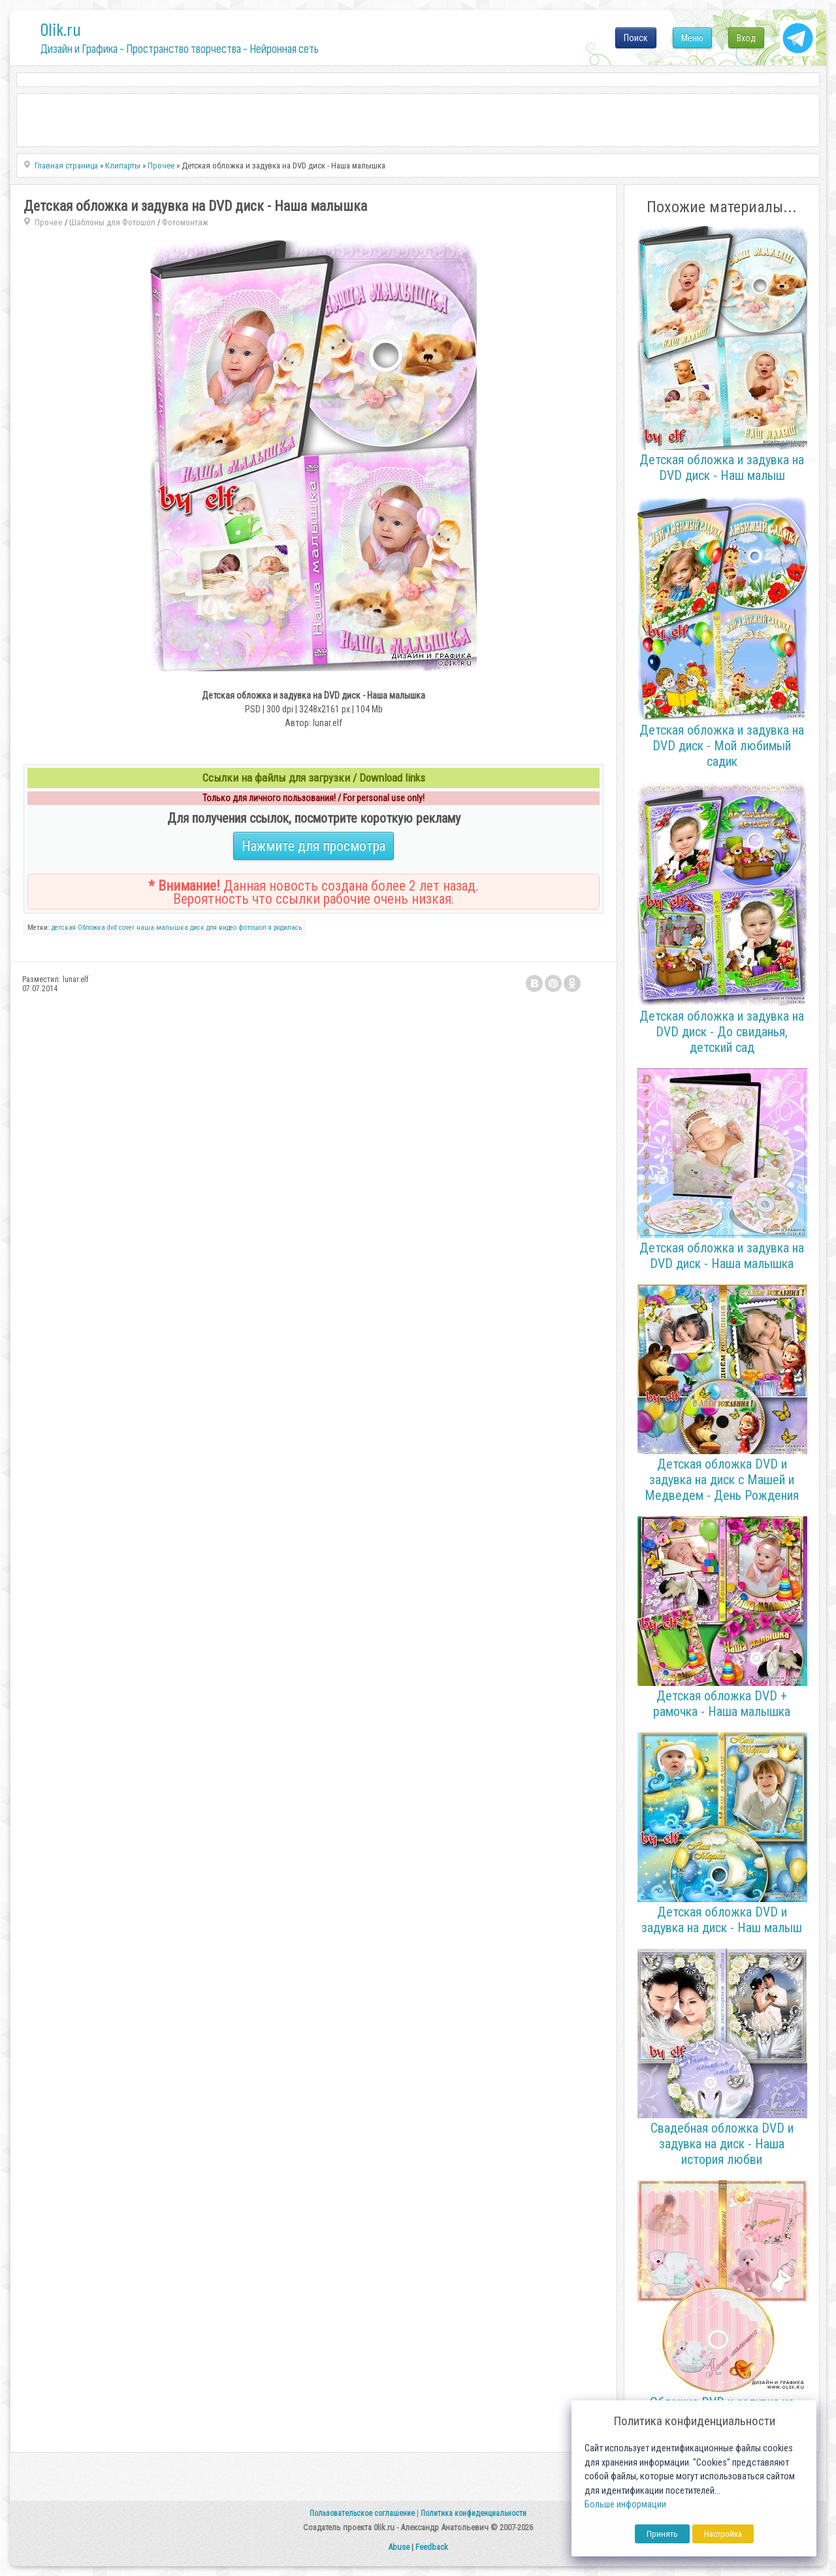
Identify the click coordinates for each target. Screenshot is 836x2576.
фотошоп (252, 927)
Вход (746, 38)
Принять (662, 2534)
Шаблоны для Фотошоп (112, 222)
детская (64, 927)
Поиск (636, 38)
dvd (112, 927)
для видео (221, 927)
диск (197, 927)
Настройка (723, 2534)
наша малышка (162, 927)
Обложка (91, 927)
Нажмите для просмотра (313, 846)
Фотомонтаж (185, 222)
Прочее (49, 222)
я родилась (285, 927)
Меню (692, 38)
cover (127, 927)
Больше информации (625, 2504)
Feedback (431, 2547)
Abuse (399, 2547)
